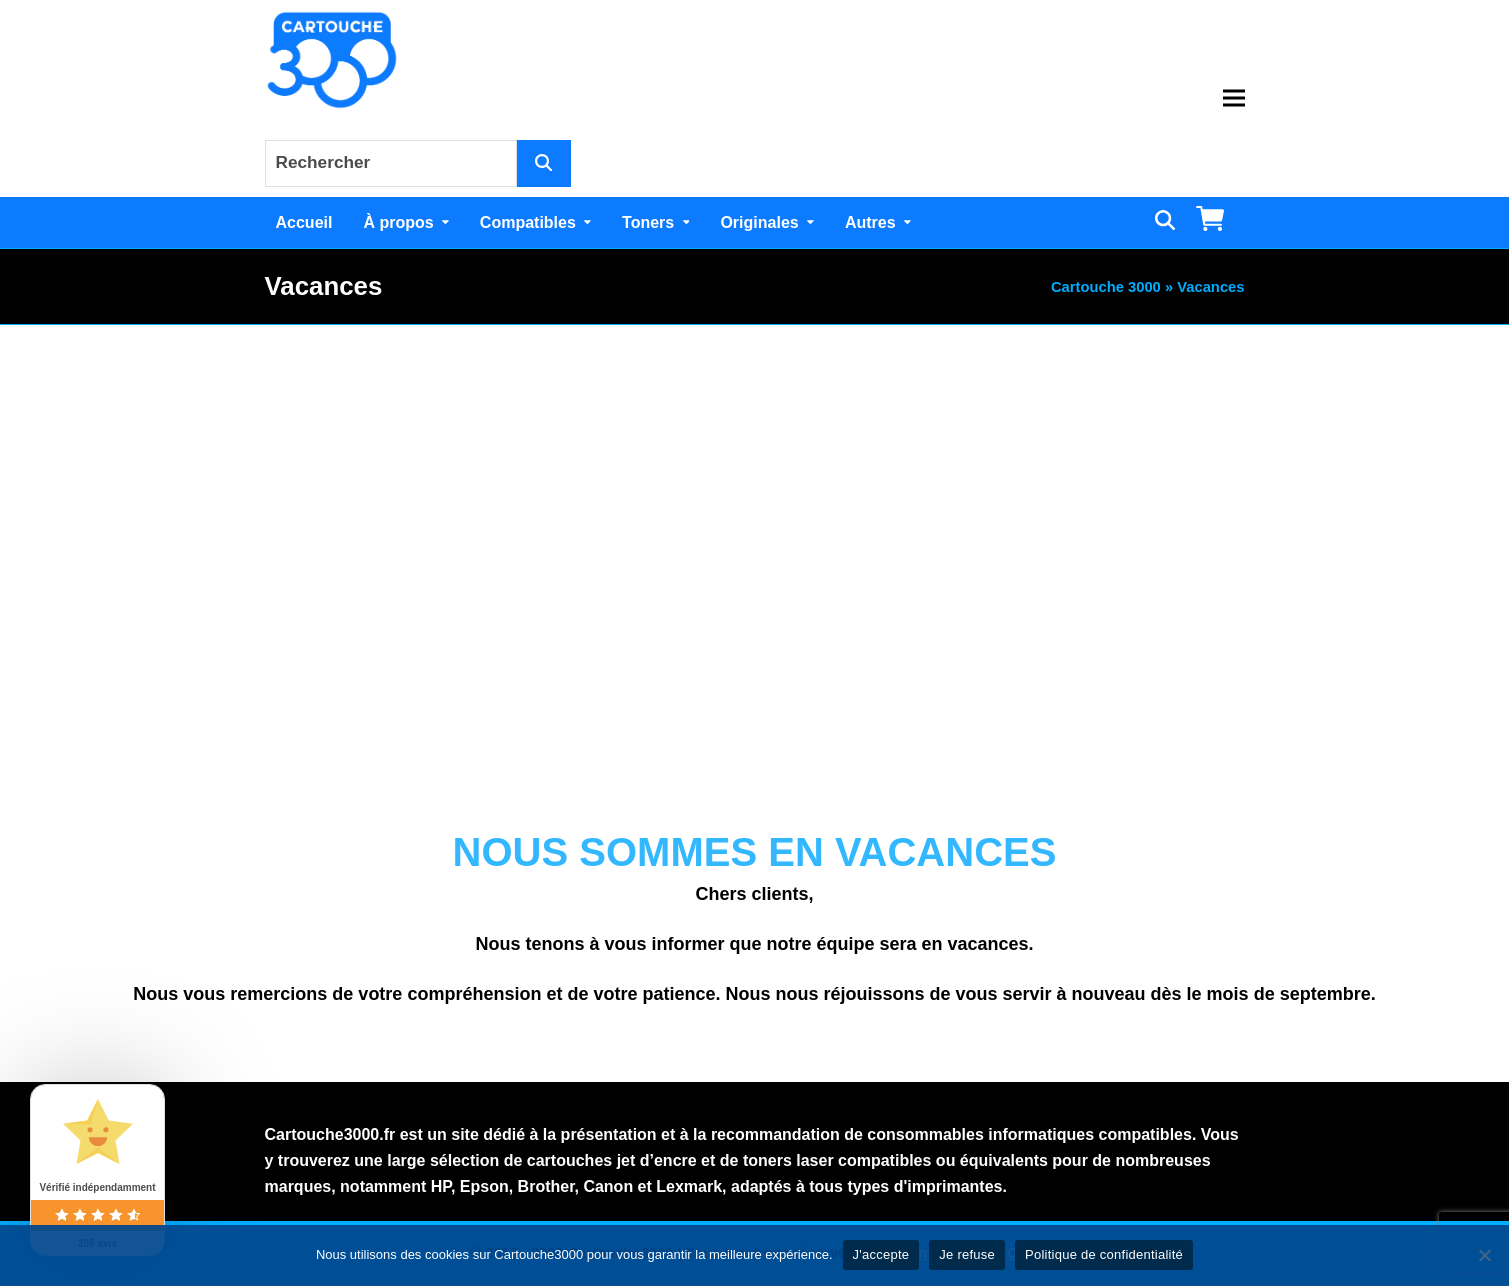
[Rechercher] (544, 163)
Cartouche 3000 (1106, 287)
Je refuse (967, 1254)
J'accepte (881, 1254)
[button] (1234, 98)
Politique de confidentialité (1104, 1254)
